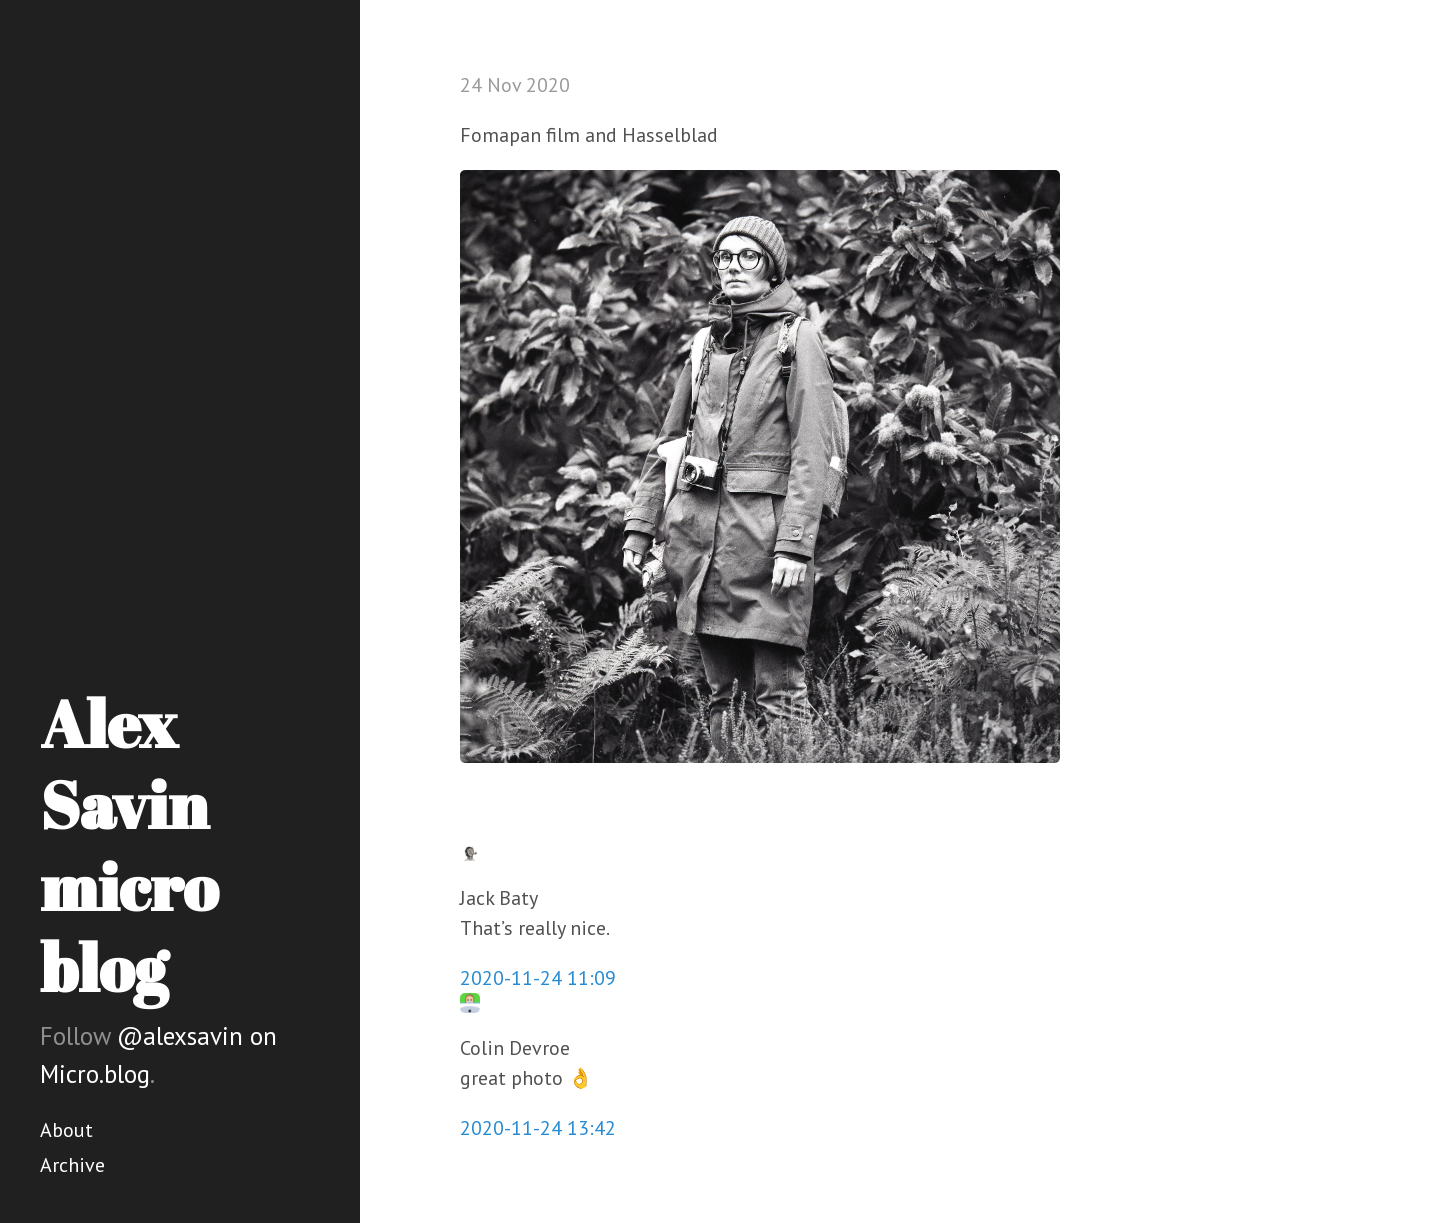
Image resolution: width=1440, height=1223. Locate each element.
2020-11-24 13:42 (538, 1128)
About (66, 1130)
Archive (72, 1165)
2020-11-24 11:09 (538, 978)
